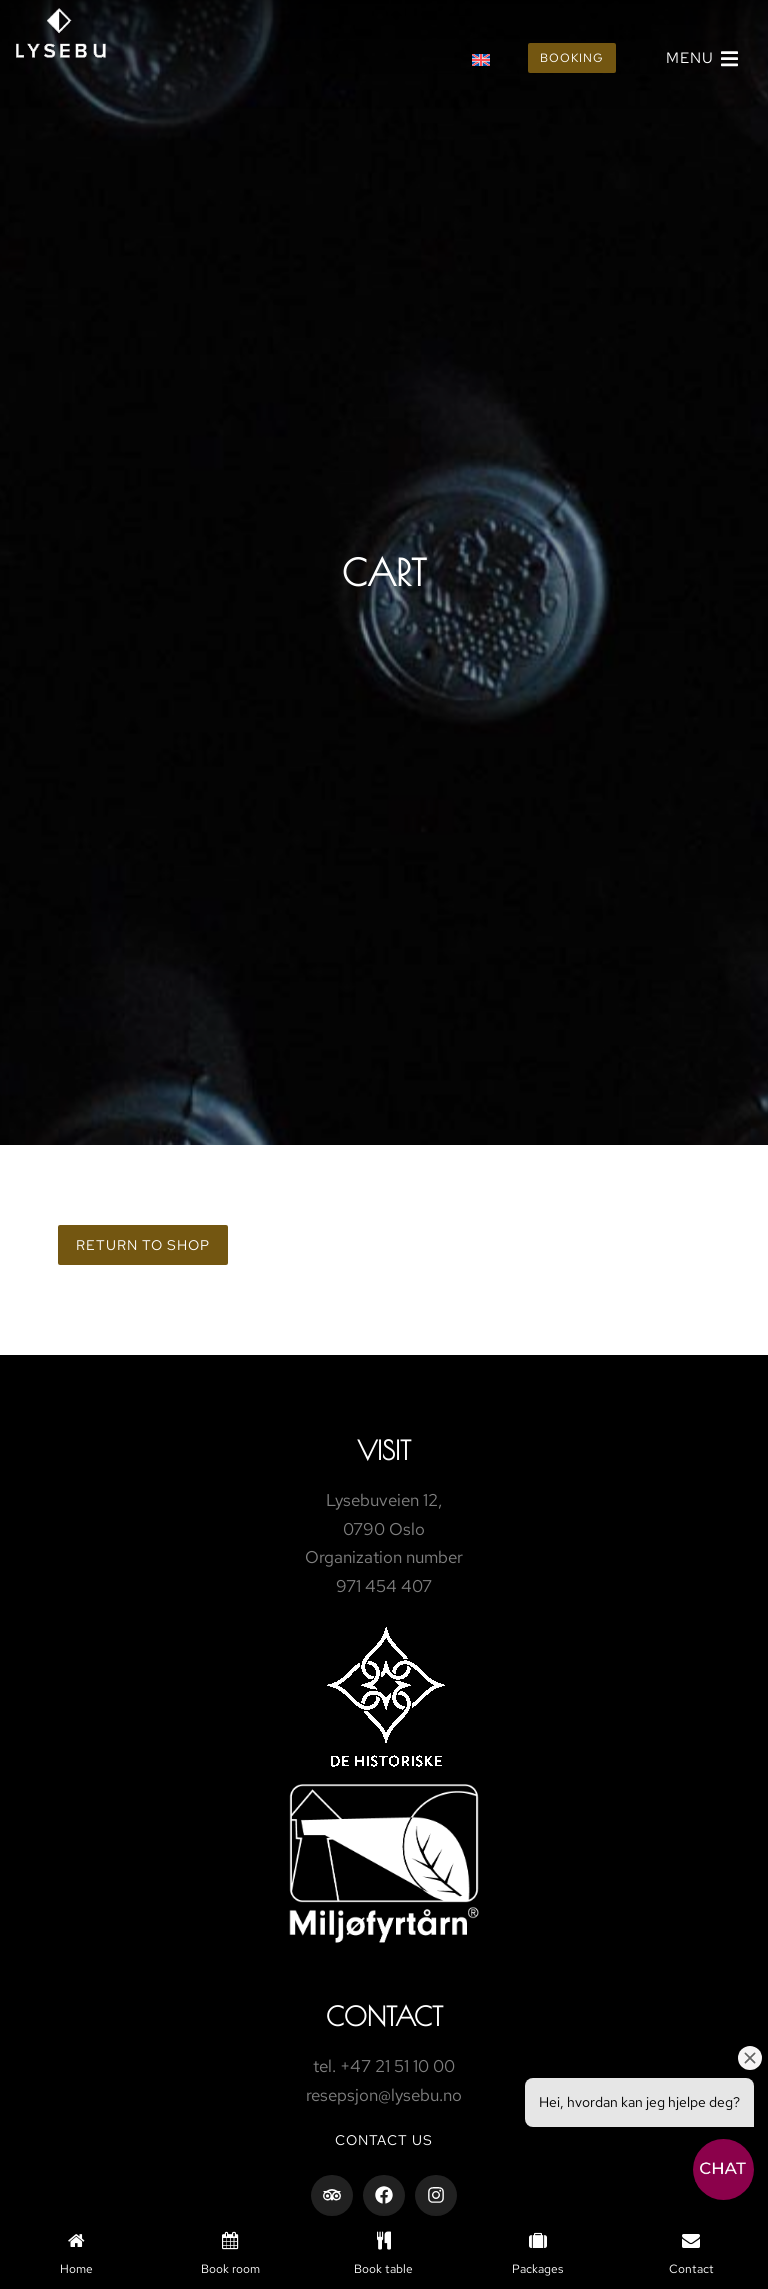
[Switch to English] (481, 59)
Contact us (384, 2140)
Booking (572, 58)
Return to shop (143, 1245)
